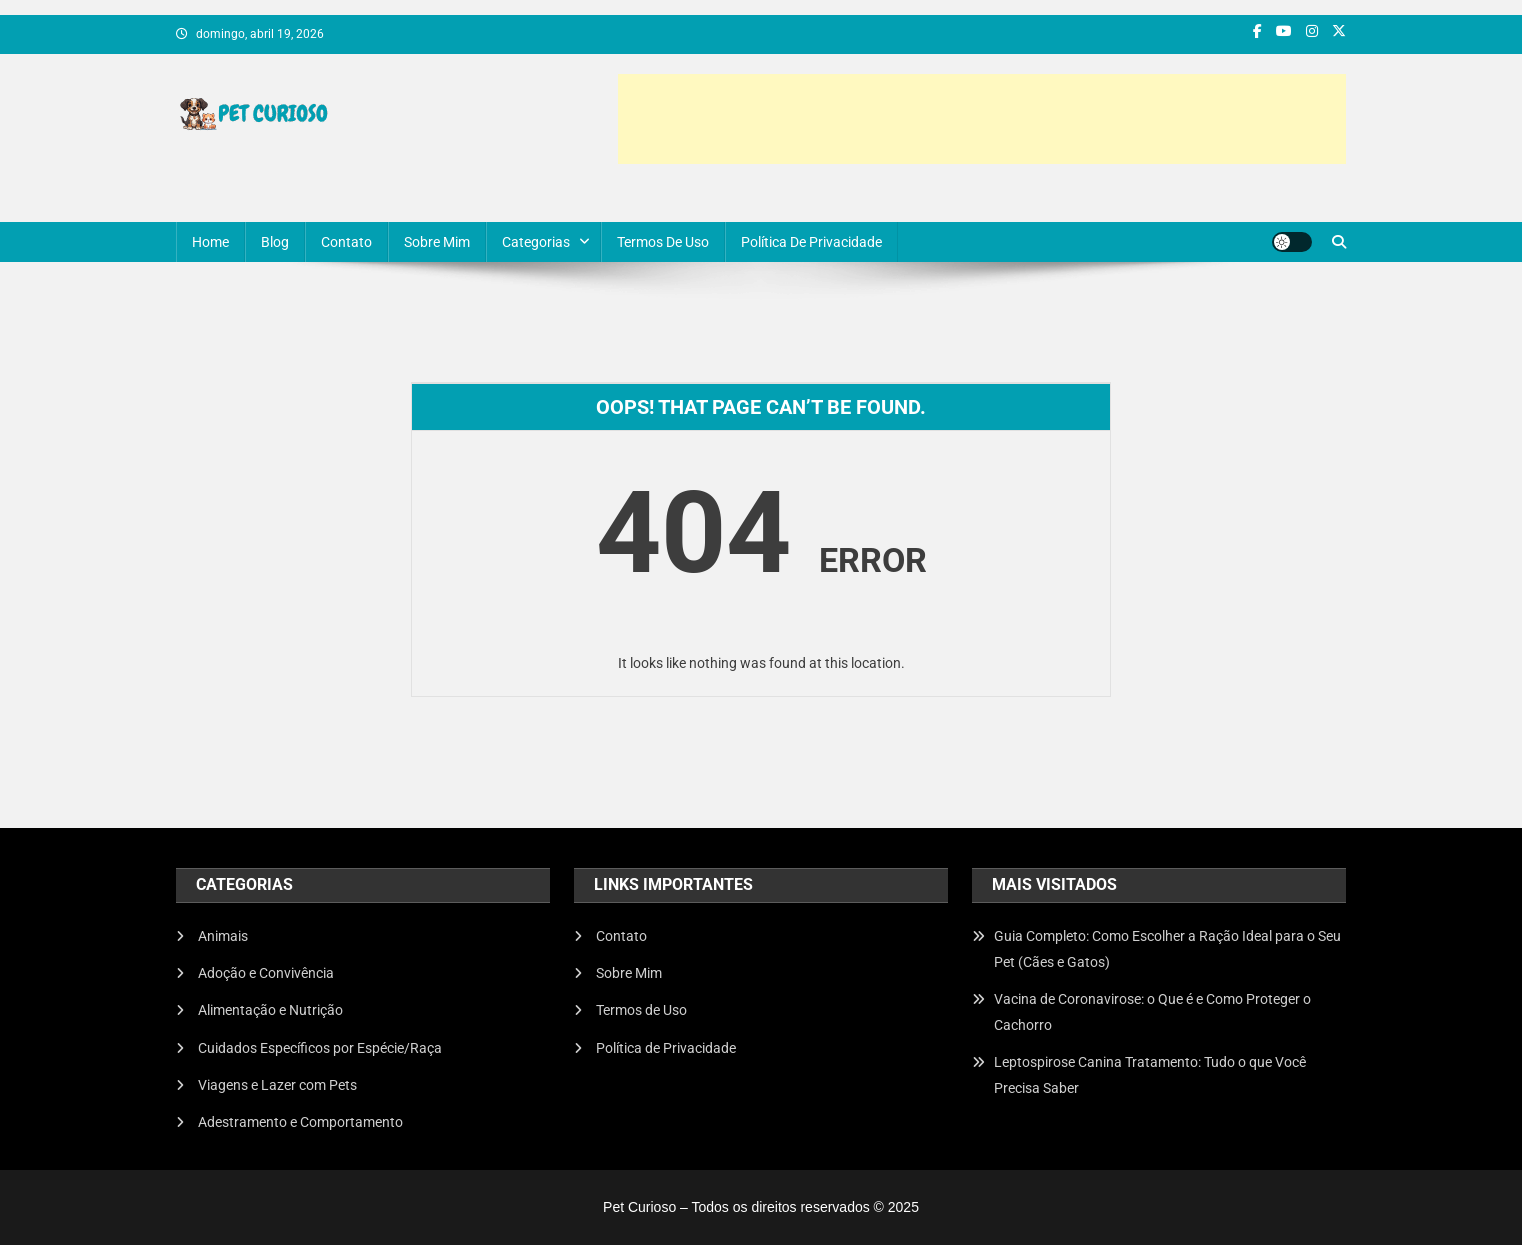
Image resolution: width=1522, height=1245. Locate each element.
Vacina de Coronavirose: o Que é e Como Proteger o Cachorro (1152, 1012)
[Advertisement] (982, 119)
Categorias (536, 242)
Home (210, 242)
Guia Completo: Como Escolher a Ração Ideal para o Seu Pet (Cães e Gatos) (1167, 949)
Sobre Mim (437, 242)
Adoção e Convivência (266, 973)
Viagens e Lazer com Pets (277, 1085)
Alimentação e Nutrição (270, 1010)
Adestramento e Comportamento (300, 1122)
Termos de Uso (663, 242)
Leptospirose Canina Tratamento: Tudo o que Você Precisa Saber (1150, 1075)
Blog (275, 242)
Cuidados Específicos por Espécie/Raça (320, 1048)
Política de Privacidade (811, 242)
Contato (346, 242)
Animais (223, 936)
